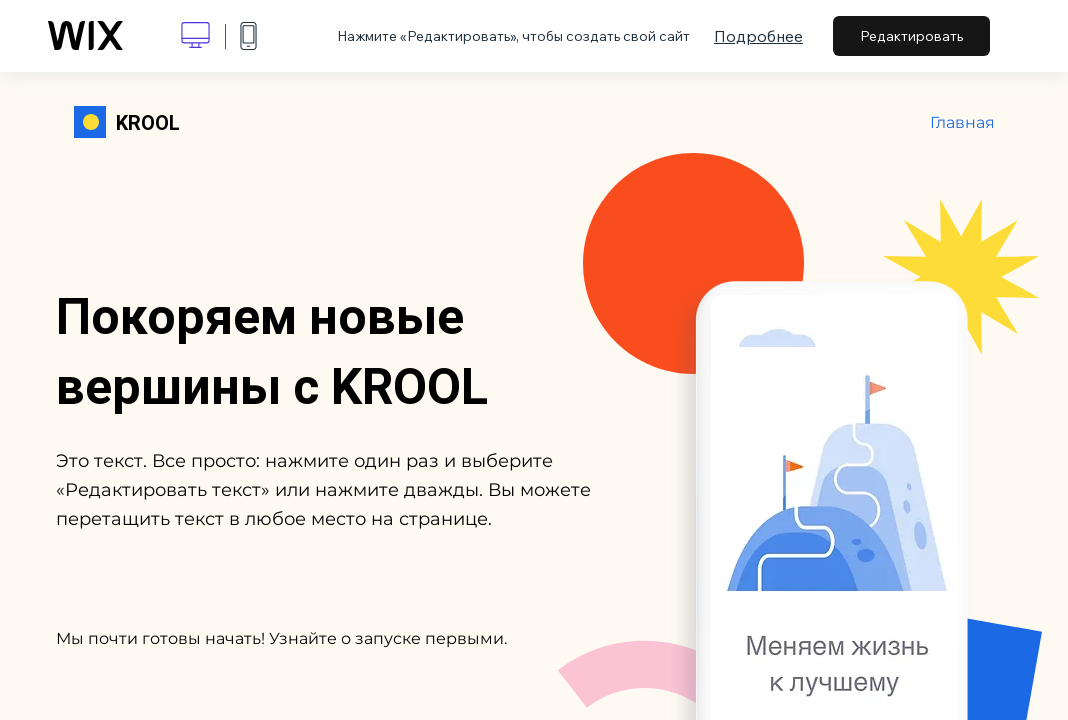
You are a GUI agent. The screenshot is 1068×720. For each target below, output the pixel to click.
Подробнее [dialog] (758, 36)
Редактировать (911, 36)
